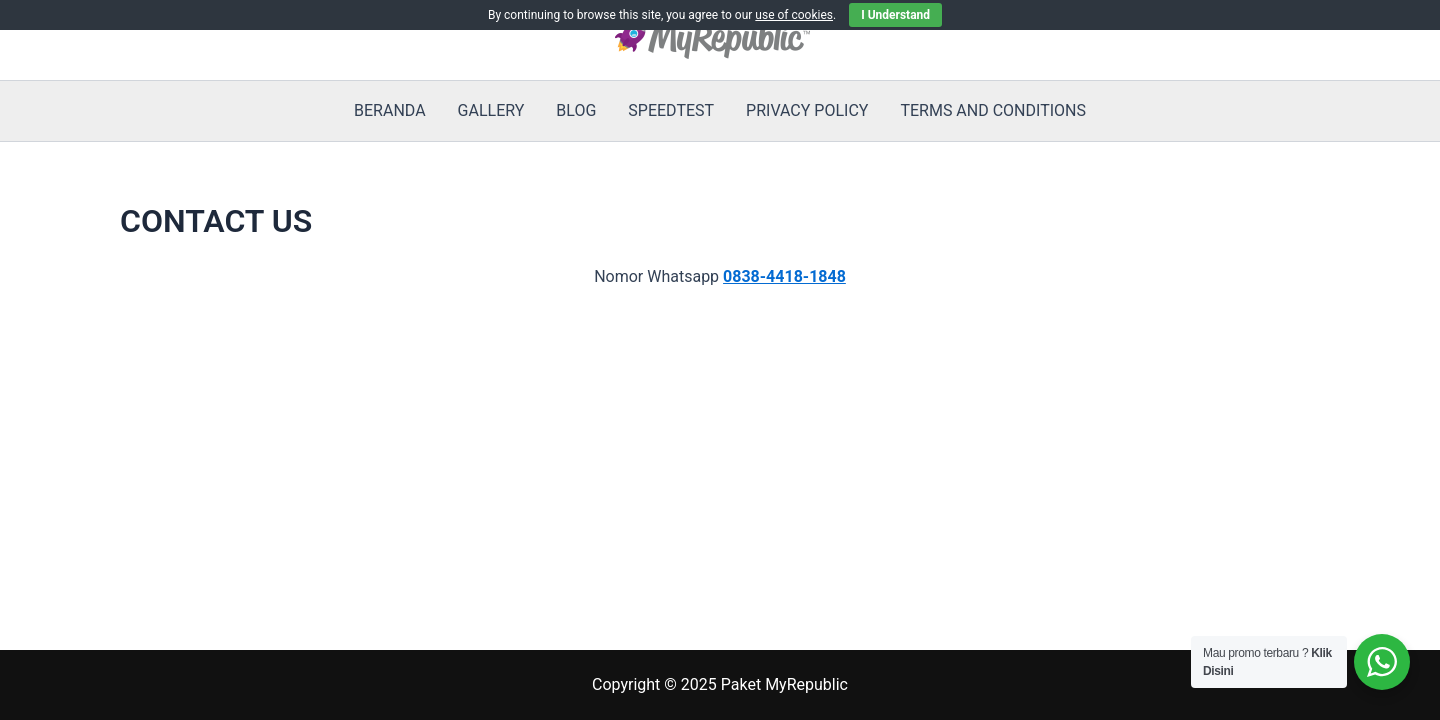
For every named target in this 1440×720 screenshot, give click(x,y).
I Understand (895, 15)
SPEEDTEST (671, 110)
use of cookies (794, 15)
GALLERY (491, 110)
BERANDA (390, 110)
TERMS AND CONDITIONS (993, 110)
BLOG (576, 110)
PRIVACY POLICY (807, 110)
